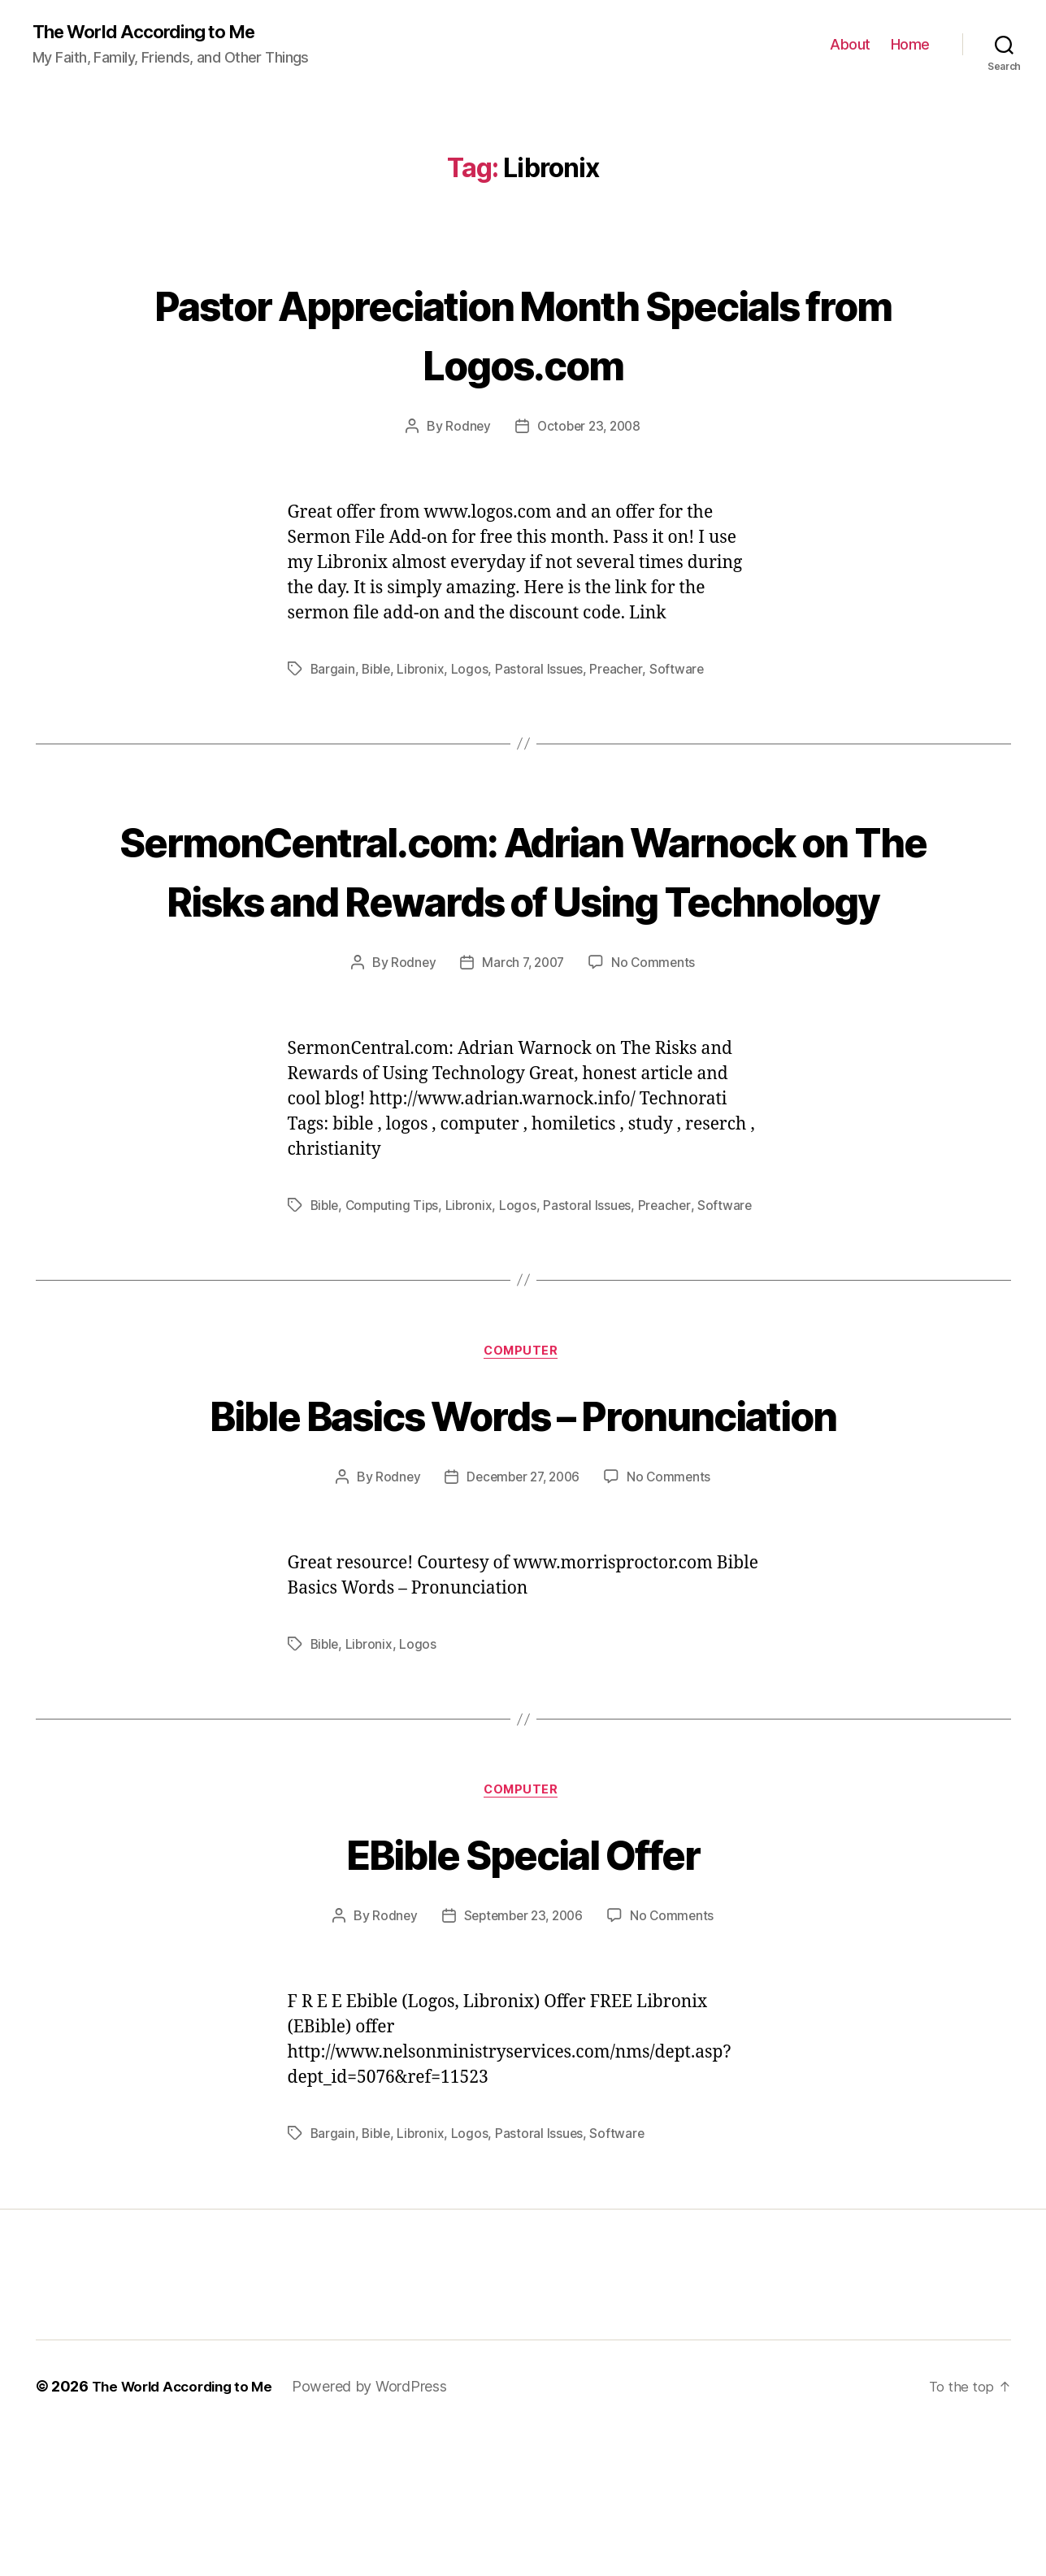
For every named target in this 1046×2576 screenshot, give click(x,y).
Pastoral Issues (543, 669)
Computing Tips (395, 1265)
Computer (523, 1432)
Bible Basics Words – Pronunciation (523, 1524)
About (850, 45)
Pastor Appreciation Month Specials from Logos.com (523, 332)
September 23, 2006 (522, 2060)
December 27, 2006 (522, 1618)
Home (910, 45)
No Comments (656, 1022)
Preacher (621, 669)
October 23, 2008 (589, 426)
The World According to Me (152, 32)
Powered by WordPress (381, 2530)
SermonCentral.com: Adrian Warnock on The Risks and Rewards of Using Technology (523, 898)
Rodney (465, 426)
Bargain (333, 669)
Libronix (424, 669)
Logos (474, 669)
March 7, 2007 (523, 1022)
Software (682, 669)
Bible (377, 669)
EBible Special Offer (523, 1995)
